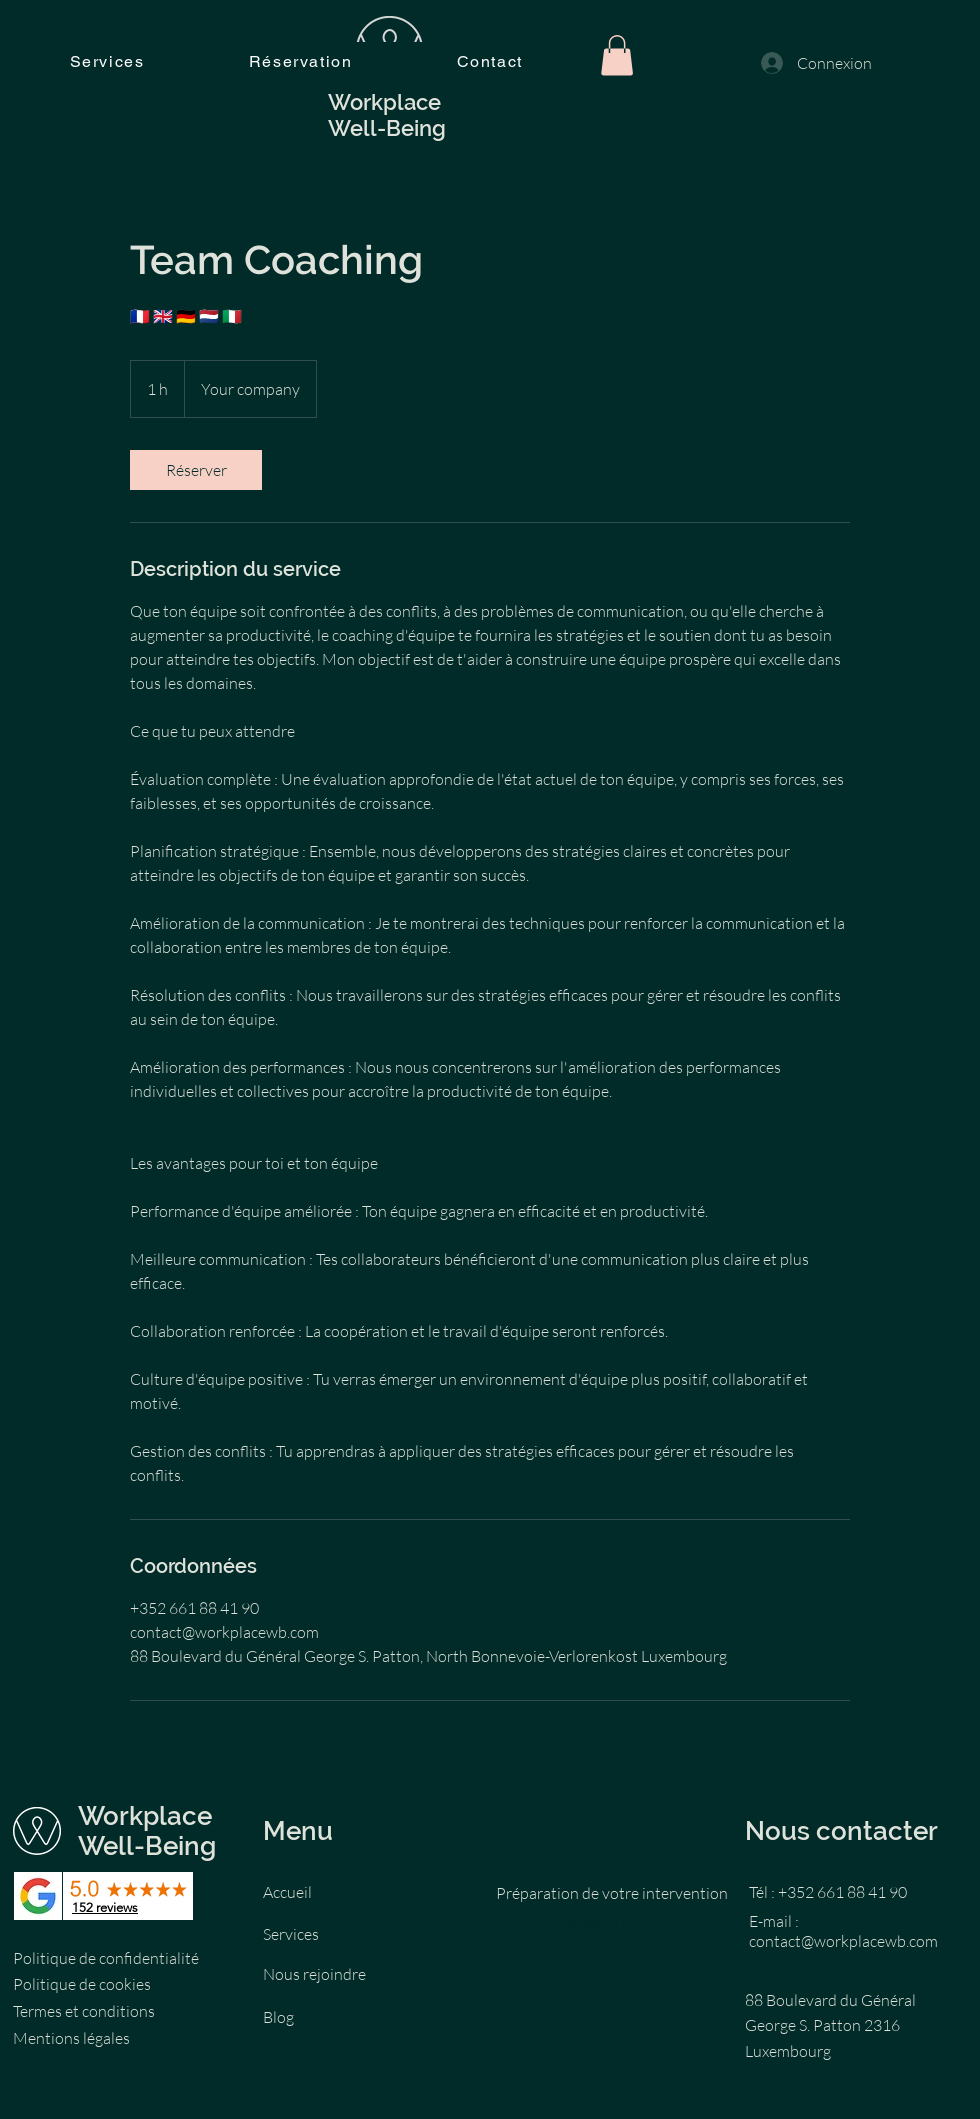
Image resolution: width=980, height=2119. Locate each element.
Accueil (287, 1892)
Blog (278, 2017)
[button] (617, 55)
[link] (196, 470)
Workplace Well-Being (150, 1831)
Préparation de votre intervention (612, 1893)
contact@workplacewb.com (843, 1941)
